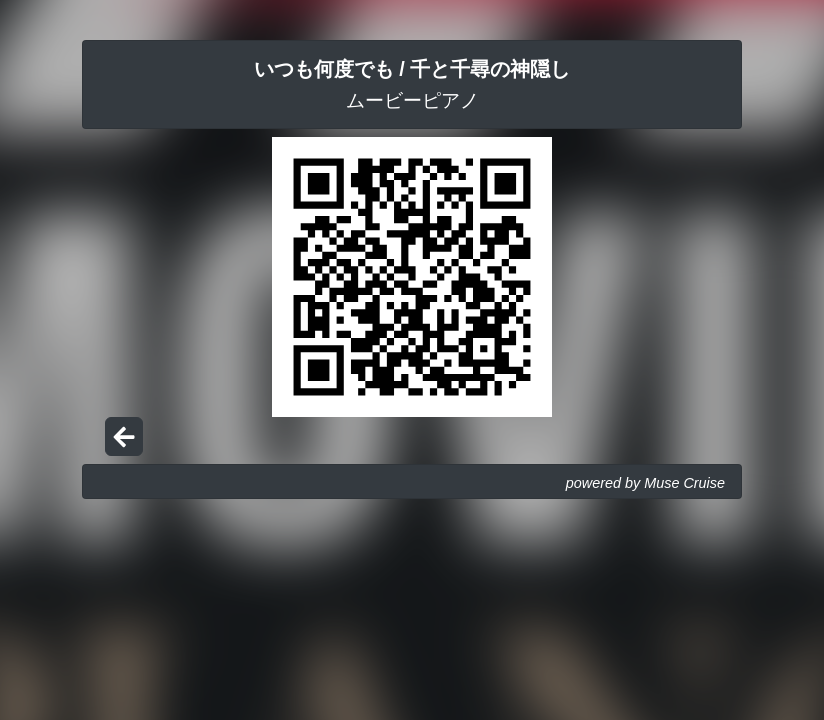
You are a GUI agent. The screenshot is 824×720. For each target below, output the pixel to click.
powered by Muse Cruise (645, 483)
